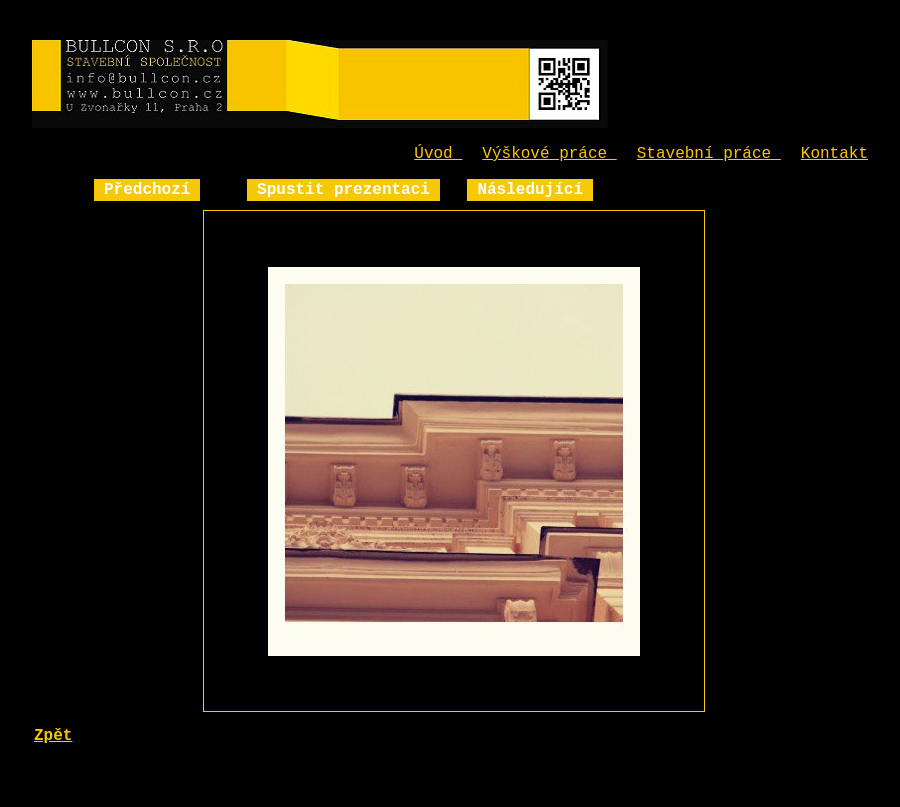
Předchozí (147, 190)
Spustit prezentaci (343, 190)
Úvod (438, 154)
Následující (530, 190)
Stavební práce (709, 154)
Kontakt (834, 154)
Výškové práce (549, 154)
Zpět (53, 736)
